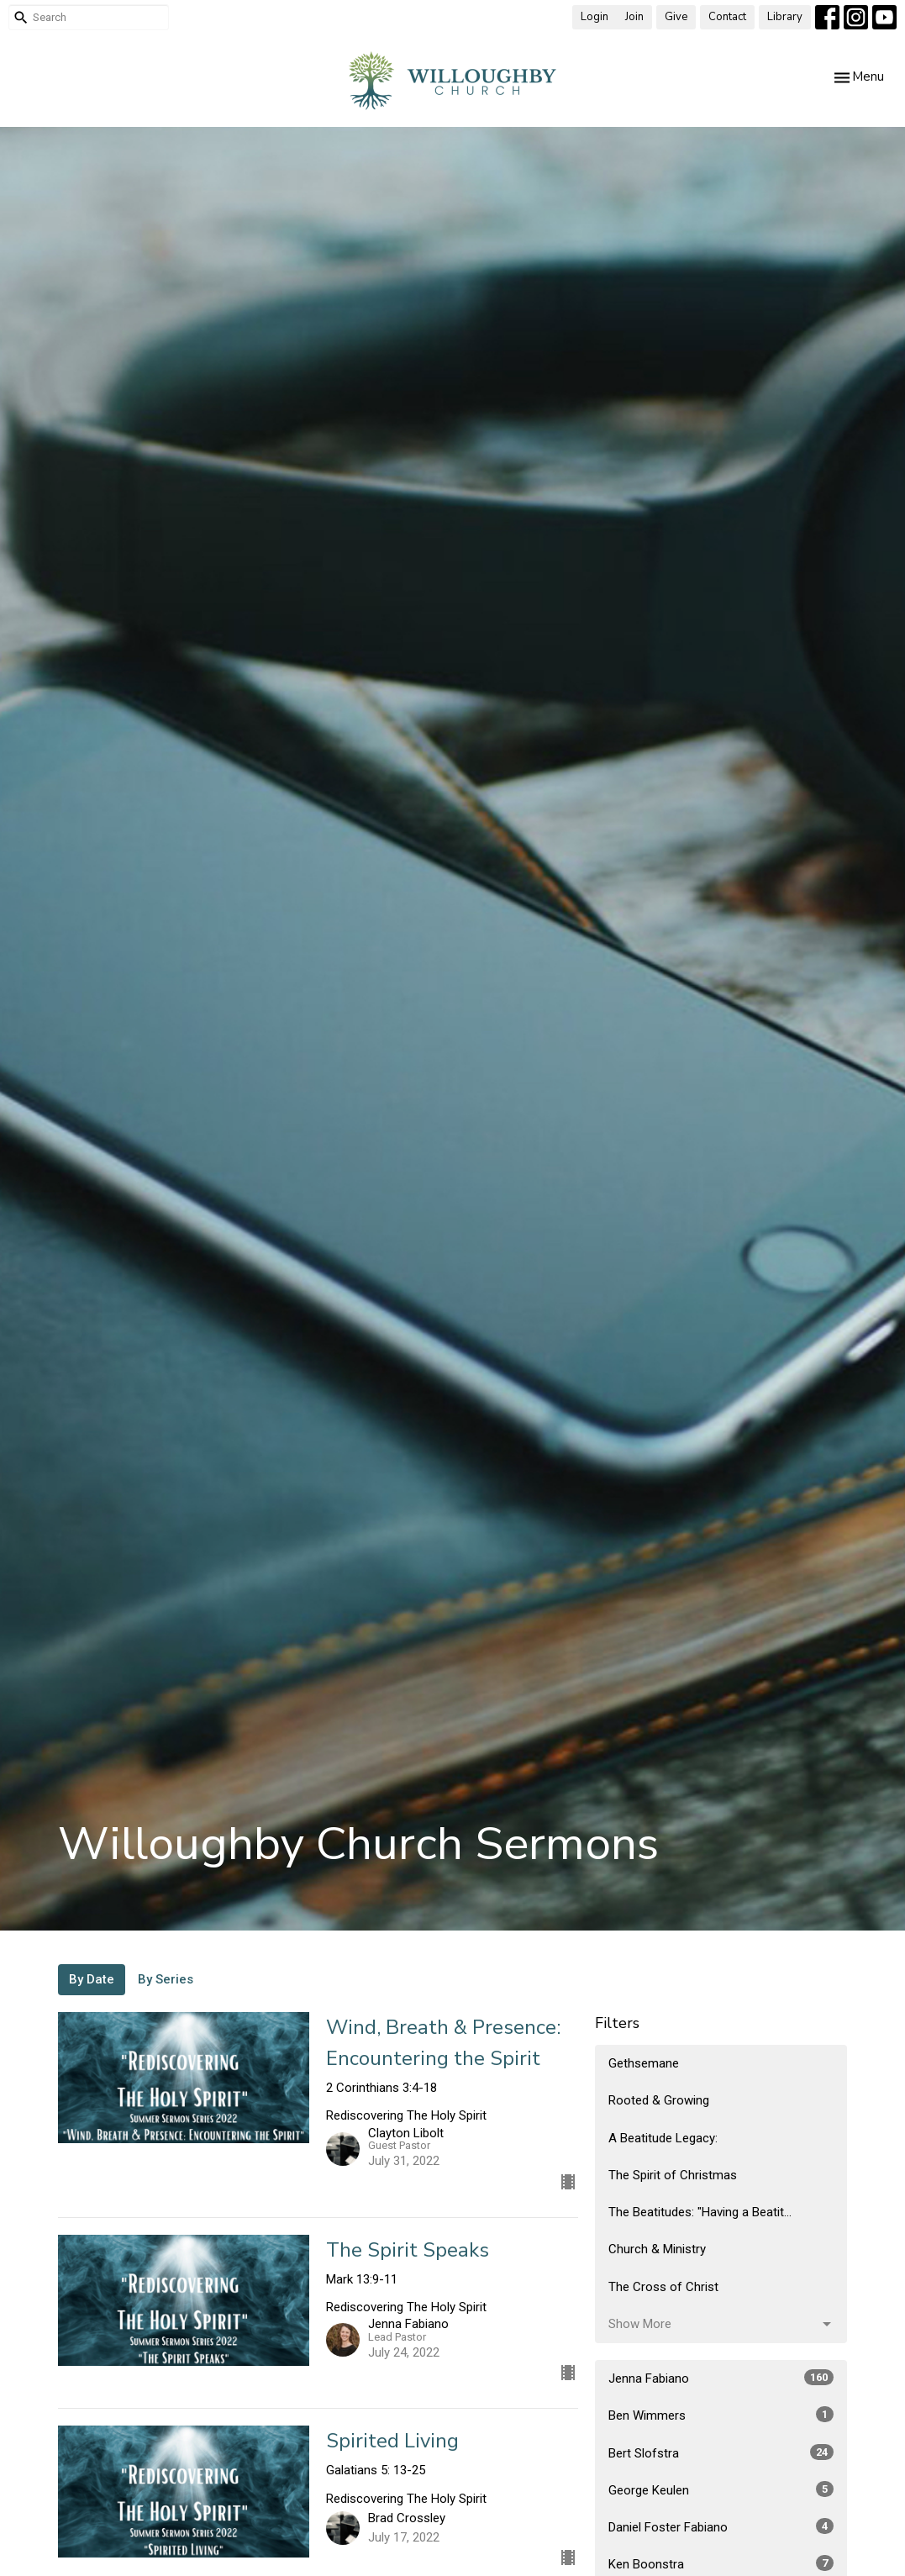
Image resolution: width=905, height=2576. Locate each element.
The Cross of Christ (663, 2286)
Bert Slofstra (721, 2452)
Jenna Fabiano (721, 2377)
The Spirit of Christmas (672, 2175)
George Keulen (721, 2489)
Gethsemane (643, 2063)
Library (784, 16)
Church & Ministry (657, 2249)
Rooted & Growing (658, 2100)
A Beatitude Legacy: (663, 2138)
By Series (165, 1979)
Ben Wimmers (721, 2414)
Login (594, 16)
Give (676, 16)
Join (634, 16)
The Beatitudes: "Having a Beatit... (700, 2212)
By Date (91, 1979)
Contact (727, 16)
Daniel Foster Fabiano (721, 2526)
